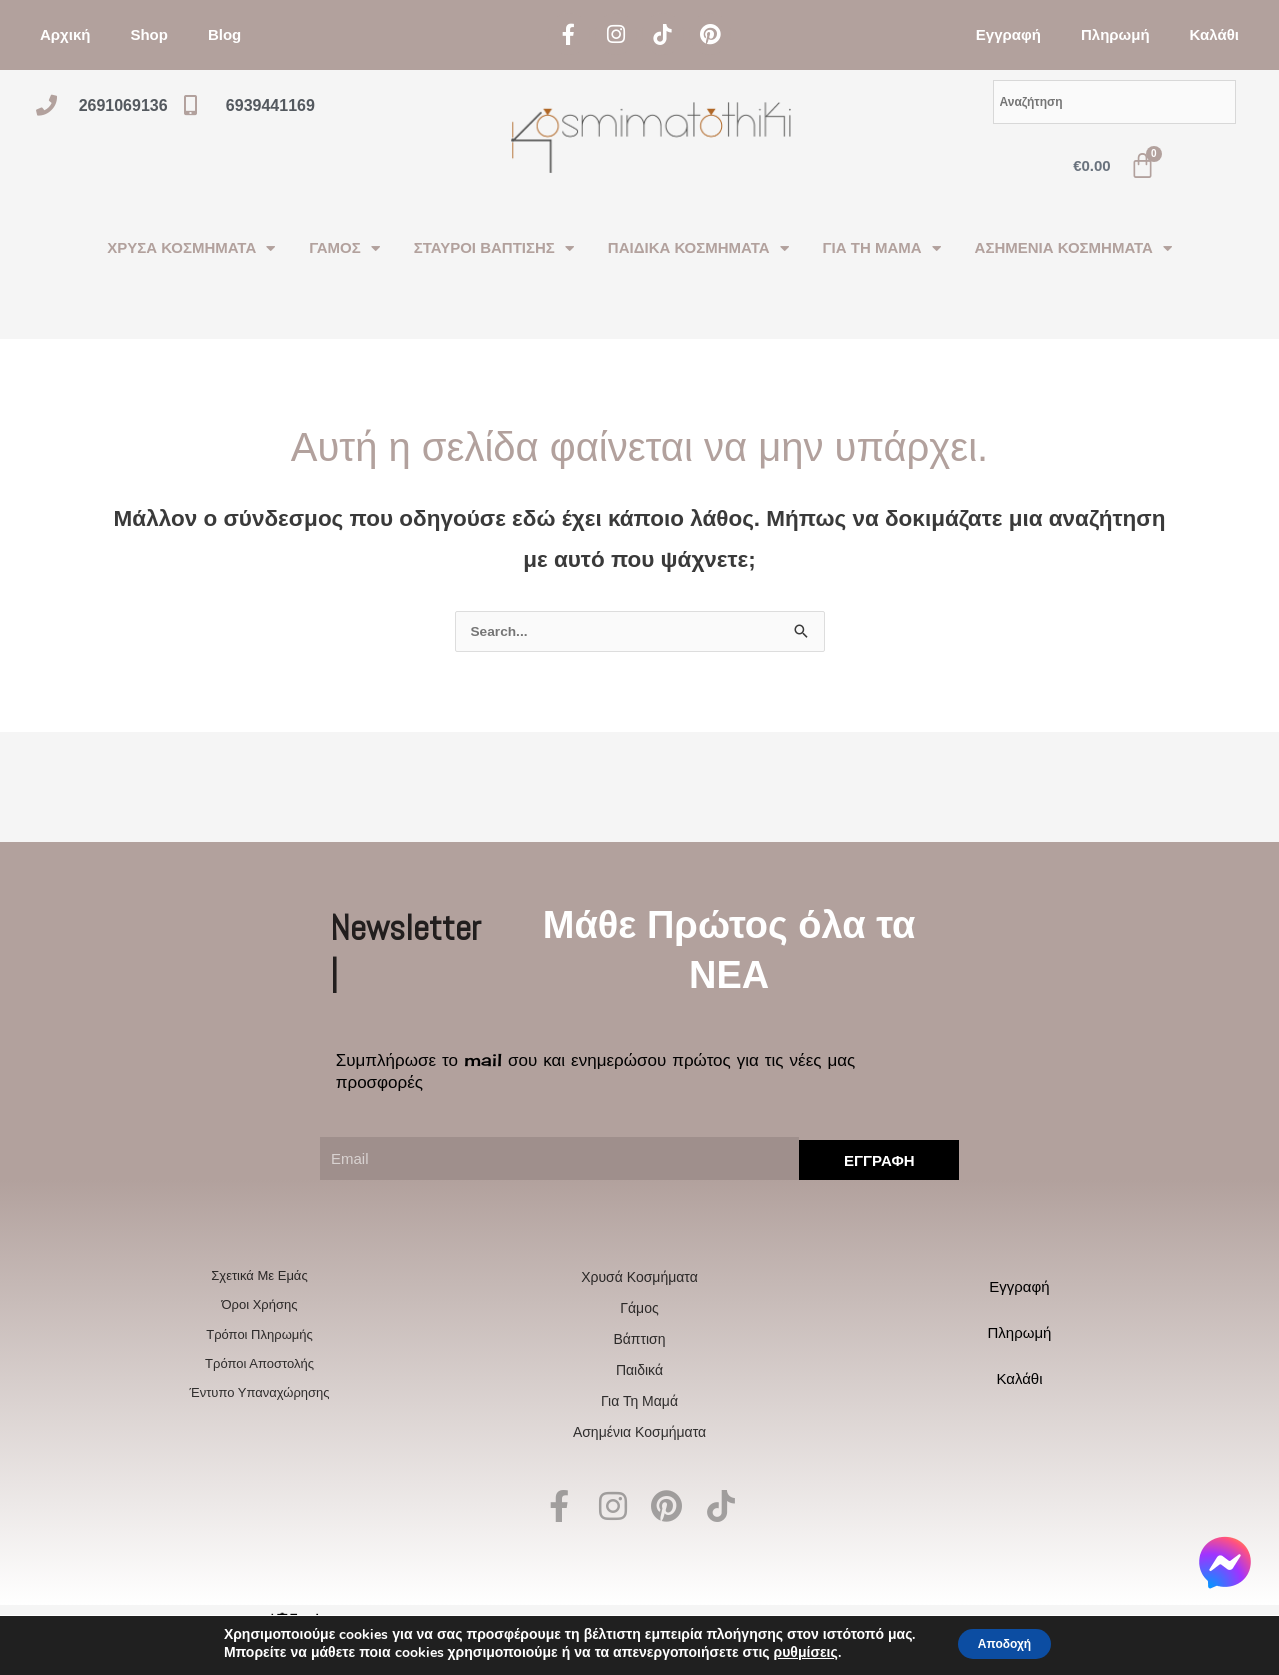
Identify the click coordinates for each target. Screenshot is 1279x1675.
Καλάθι (1214, 34)
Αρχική (65, 34)
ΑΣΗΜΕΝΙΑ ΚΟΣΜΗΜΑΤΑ (1073, 248)
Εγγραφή (1008, 34)
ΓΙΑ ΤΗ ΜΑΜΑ (882, 248)
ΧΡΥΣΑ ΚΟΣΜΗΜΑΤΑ (191, 248)
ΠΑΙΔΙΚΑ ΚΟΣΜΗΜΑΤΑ (698, 248)
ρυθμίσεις (791, 1653)
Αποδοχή (1004, 1643)
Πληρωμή (1115, 34)
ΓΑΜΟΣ (344, 248)
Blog (224, 34)
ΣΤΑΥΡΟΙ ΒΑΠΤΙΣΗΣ (494, 248)
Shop (149, 34)
